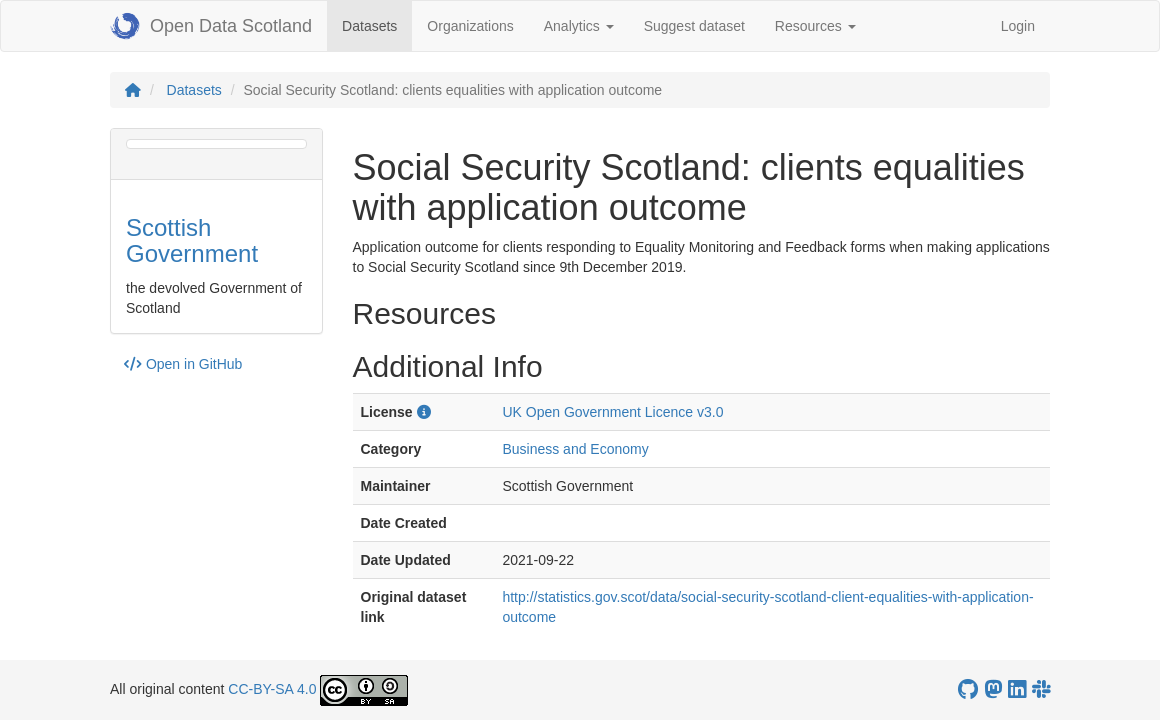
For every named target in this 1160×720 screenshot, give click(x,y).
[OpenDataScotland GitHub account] (968, 689)
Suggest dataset (694, 26)
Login (1018, 26)
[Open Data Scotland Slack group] (1041, 689)
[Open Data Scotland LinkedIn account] (1017, 689)
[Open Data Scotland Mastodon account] (993, 689)
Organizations (470, 26)
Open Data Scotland (211, 26)
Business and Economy (575, 449)
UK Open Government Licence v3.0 (612, 412)
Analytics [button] (579, 26)
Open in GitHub (183, 364)
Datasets (377, 24)
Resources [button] (815, 26)
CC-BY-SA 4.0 (272, 689)
